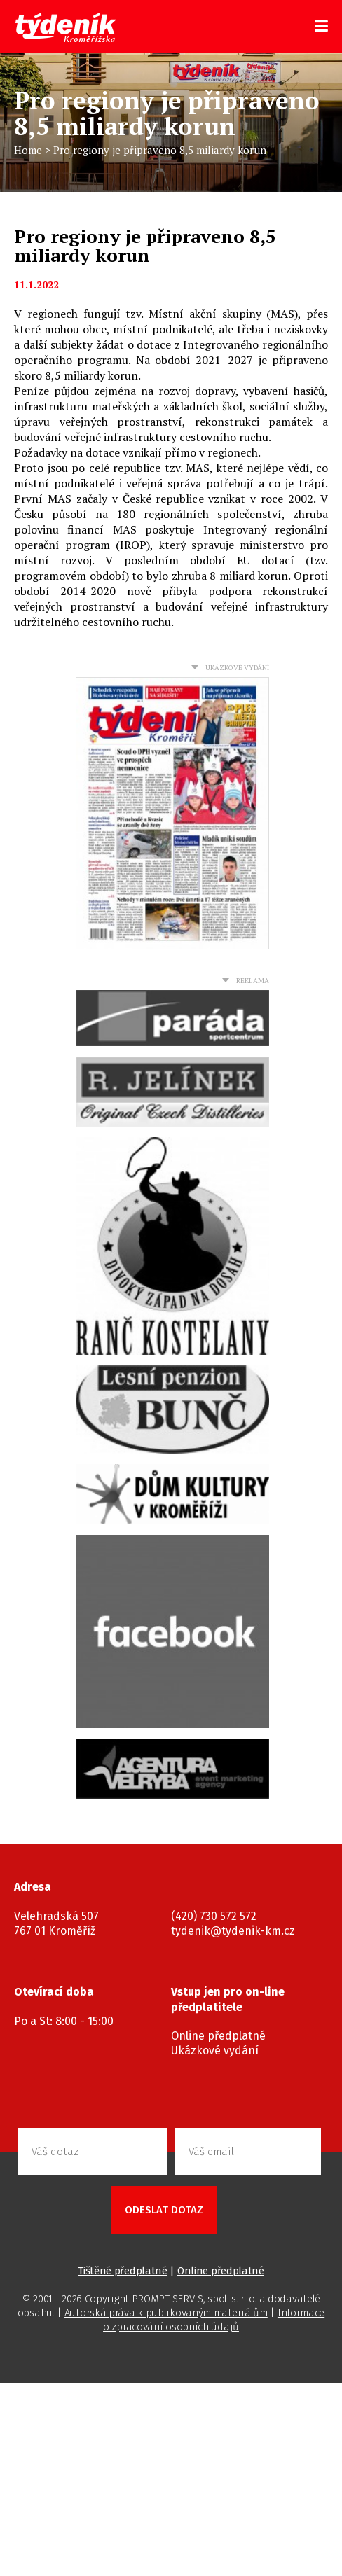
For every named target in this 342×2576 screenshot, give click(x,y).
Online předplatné (218, 2035)
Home (28, 150)
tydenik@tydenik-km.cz (233, 1930)
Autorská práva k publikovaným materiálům (166, 2312)
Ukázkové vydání (215, 2050)
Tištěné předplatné (122, 2270)
